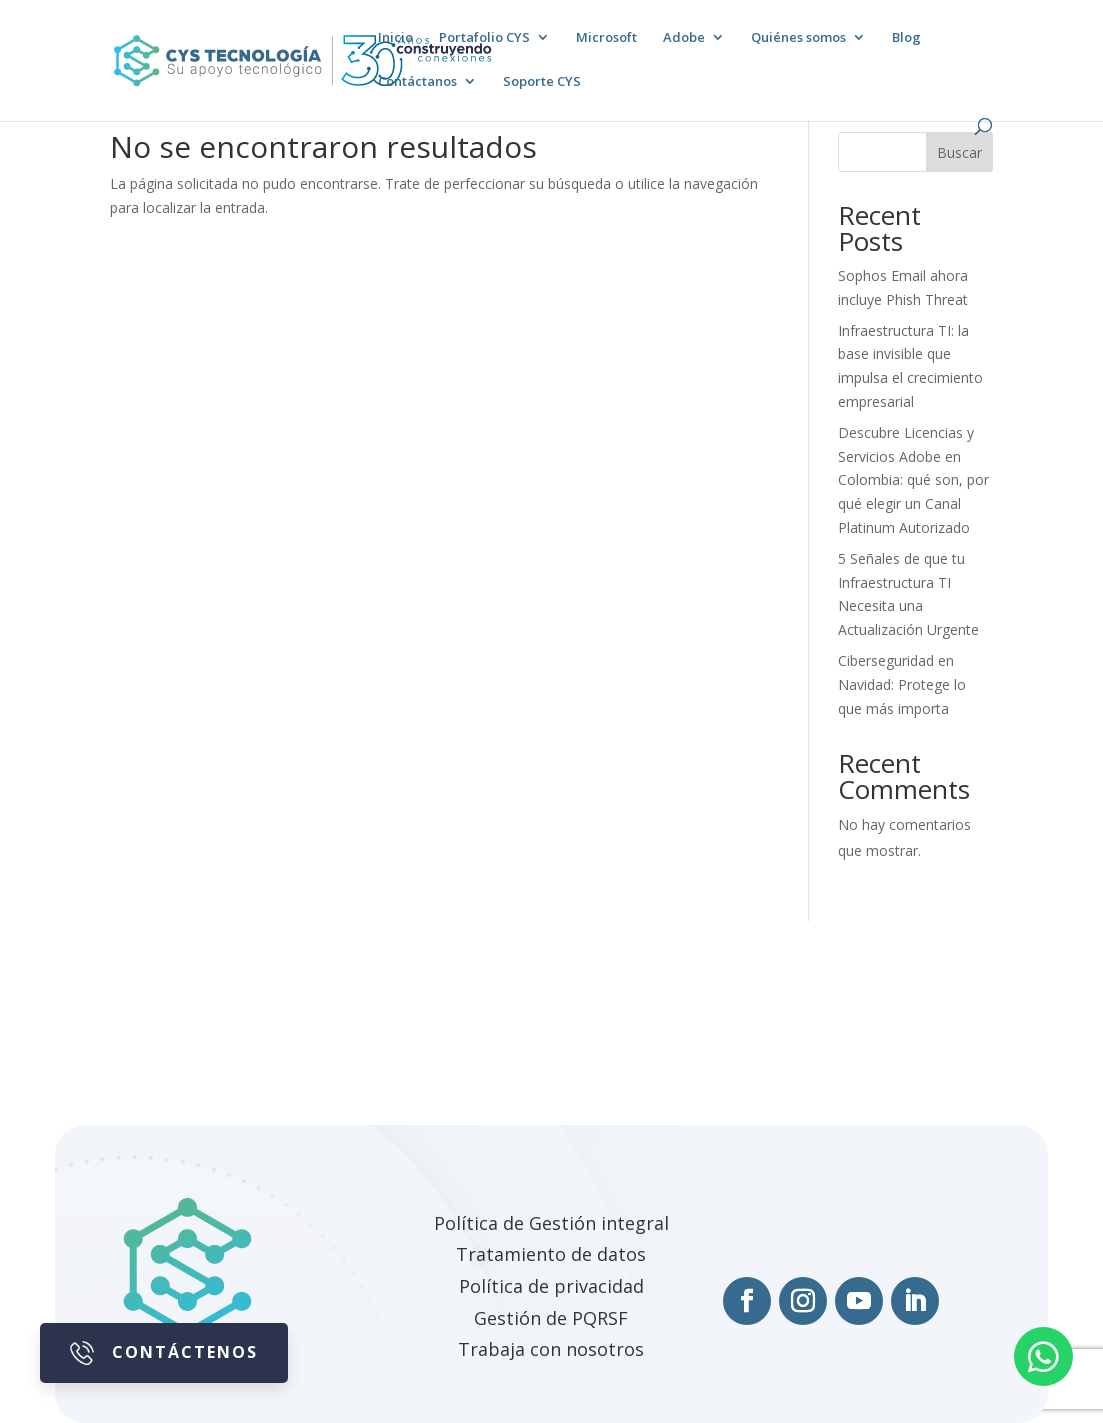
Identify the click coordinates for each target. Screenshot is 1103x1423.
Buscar (959, 152)
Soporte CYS (542, 82)
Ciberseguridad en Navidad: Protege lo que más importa (902, 684)
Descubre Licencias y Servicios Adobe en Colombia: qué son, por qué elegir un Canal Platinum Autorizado (913, 480)
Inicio (395, 38)
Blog (906, 38)
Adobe (684, 38)
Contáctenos (164, 1353)
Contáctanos (417, 82)
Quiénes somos (798, 38)
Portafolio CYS (484, 38)
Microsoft (606, 38)
